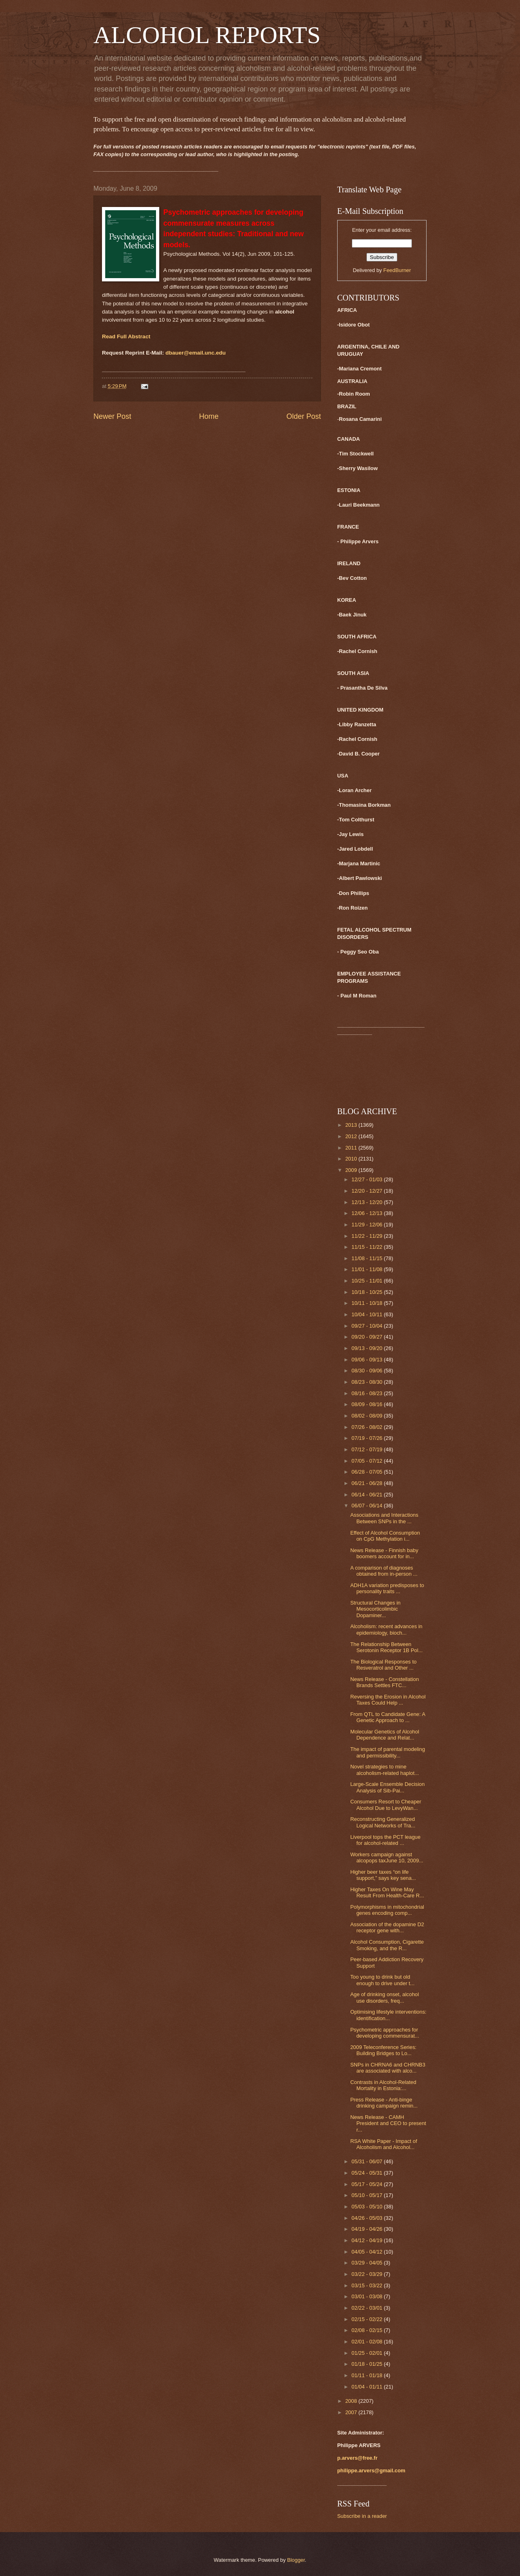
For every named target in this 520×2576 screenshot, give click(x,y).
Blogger (296, 2560)
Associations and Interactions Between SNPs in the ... (384, 1518)
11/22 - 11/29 (367, 1236)
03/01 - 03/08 (367, 2296)
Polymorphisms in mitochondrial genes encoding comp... (387, 1910)
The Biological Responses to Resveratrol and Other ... (383, 1665)
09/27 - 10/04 (367, 1326)
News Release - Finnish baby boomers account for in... (384, 1553)
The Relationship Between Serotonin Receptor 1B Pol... (386, 1647)
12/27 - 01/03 (367, 1179)
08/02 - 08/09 (367, 1416)
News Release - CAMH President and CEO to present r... (388, 2123)
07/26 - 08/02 (367, 1427)
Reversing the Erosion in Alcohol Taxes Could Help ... (387, 1700)
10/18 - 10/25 (367, 1292)
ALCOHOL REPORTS (207, 35)
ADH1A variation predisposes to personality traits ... (387, 1588)
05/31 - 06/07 (367, 2161)
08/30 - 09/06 (367, 1370)
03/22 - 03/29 (367, 2274)
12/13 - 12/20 (367, 1202)
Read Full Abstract (126, 336)
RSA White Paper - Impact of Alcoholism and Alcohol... (383, 2144)
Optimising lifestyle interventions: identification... (388, 2015)
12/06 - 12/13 (367, 1213)
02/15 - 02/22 (367, 2319)
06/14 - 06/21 (367, 1495)
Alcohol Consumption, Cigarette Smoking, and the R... (387, 1945)
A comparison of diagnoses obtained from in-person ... (383, 1571)
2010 (351, 1159)
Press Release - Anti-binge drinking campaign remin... (384, 2103)
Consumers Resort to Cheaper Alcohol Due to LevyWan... (385, 1805)
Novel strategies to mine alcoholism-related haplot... (384, 1770)
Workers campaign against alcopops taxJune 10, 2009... (386, 1857)
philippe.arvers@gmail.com (371, 2470)
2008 (351, 2401)
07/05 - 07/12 (367, 1461)
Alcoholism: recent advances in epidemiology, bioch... (386, 1629)
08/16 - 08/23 (367, 1393)
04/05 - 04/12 (367, 2252)
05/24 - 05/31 (367, 2173)
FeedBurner (397, 270)
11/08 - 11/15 (367, 1258)
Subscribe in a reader (362, 2516)
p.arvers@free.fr (357, 2458)
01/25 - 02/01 (367, 2353)
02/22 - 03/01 (367, 2308)
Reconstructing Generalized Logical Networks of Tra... (382, 1822)
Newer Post (112, 416)
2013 (351, 1125)
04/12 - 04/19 (367, 2240)
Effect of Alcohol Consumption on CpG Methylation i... (385, 1536)
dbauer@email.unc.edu (195, 353)
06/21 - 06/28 (367, 1483)
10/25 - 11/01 (367, 1281)
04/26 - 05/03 (367, 2218)
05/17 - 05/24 (367, 2184)
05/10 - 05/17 (367, 2195)
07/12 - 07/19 (367, 1449)
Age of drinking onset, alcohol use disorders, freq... (384, 1997)
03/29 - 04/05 (367, 2263)
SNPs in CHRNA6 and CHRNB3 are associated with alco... (387, 2068)
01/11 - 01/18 (367, 2375)
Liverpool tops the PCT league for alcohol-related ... (385, 1840)
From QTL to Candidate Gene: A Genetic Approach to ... (387, 1717)
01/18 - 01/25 (367, 2364)
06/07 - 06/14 (367, 1505)
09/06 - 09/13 (367, 1360)
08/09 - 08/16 (367, 1404)
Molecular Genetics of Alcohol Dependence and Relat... (384, 1735)
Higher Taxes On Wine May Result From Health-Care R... (387, 1892)
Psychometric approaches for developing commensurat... (384, 2033)
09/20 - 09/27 (367, 1337)
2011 (351, 1148)
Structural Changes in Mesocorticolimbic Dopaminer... (375, 1609)
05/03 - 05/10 (367, 2207)
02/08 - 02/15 (367, 2330)
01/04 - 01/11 (367, 2387)
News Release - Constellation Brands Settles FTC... (384, 1682)
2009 (351, 1170)
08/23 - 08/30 (367, 1382)
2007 (351, 2412)
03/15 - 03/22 (367, 2285)
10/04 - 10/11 (367, 1314)
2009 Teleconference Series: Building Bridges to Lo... (383, 2050)
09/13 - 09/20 (367, 1348)
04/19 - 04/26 (367, 2229)
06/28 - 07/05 (367, 1472)
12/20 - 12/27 (367, 1191)
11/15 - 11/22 (367, 1247)
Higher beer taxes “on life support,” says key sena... (383, 1875)
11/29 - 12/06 (367, 1225)
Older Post (303, 416)
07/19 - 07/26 (367, 1438)
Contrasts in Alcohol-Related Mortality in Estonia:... (383, 2085)
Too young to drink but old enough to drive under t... (382, 1980)
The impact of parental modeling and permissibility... (387, 1752)
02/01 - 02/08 (367, 2342)
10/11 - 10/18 (367, 1303)
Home (209, 416)
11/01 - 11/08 (367, 1269)
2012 (351, 1136)
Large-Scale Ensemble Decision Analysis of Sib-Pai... (387, 1787)
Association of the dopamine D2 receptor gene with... (387, 1927)
